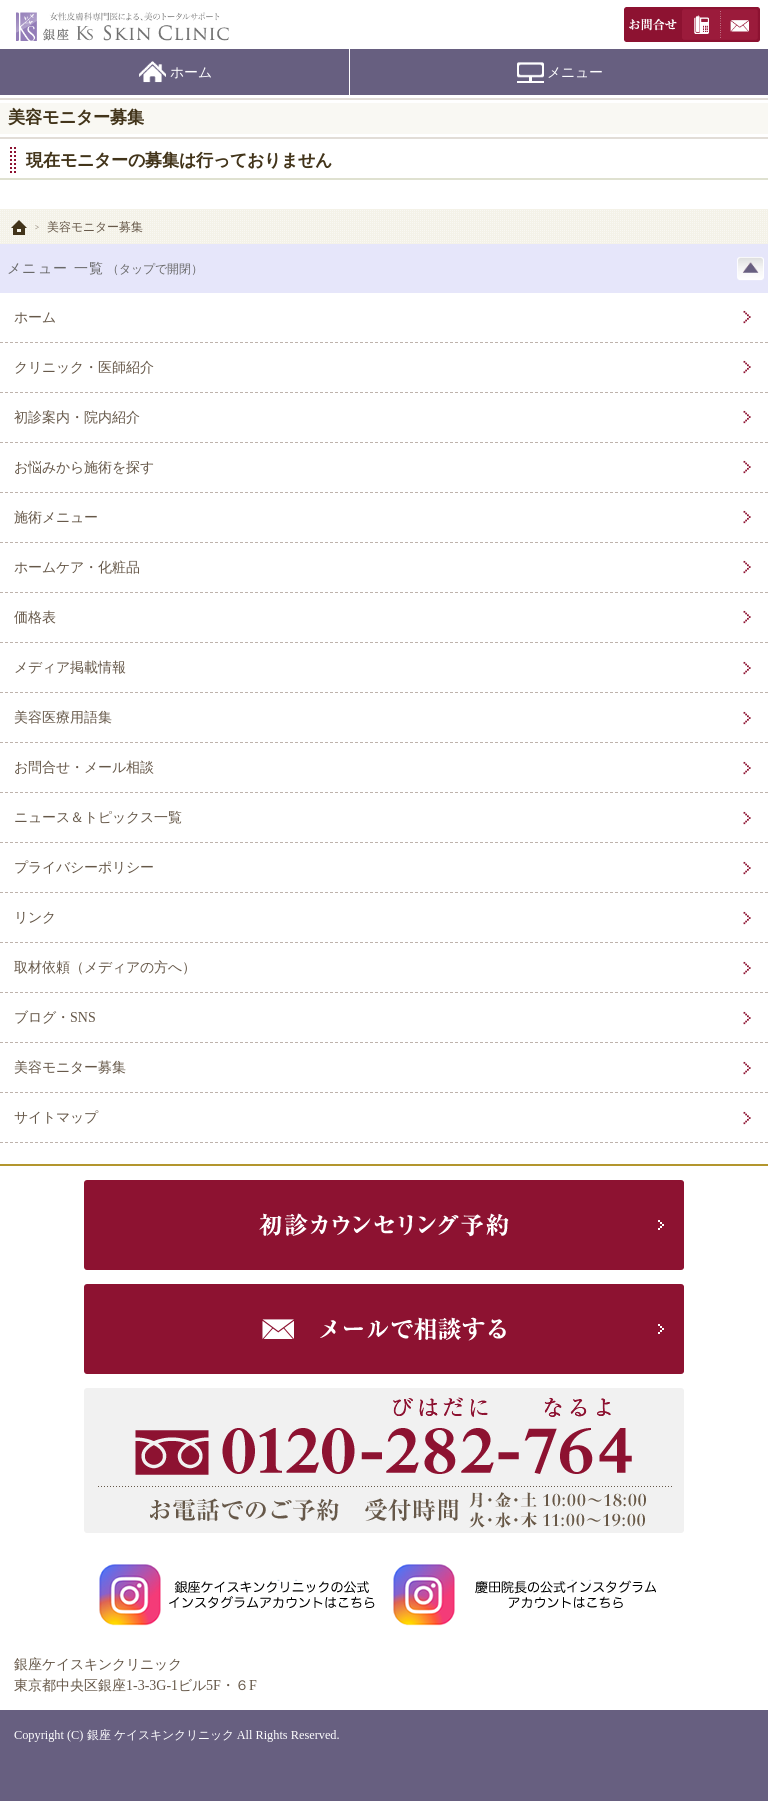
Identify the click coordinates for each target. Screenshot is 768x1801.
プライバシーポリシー (84, 867)
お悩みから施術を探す (84, 467)
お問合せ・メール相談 (84, 767)
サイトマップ (56, 1117)
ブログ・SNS (55, 1017)
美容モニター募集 (70, 1067)
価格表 (35, 617)
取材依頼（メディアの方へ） (105, 967)
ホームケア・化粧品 (77, 567)
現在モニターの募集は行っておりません (179, 160)
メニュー (575, 72)
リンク (35, 917)
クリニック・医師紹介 (84, 367)
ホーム (191, 72)
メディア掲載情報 (70, 667)
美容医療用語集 (63, 717)
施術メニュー (56, 517)
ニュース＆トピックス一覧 (98, 817)
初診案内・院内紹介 (77, 417)
